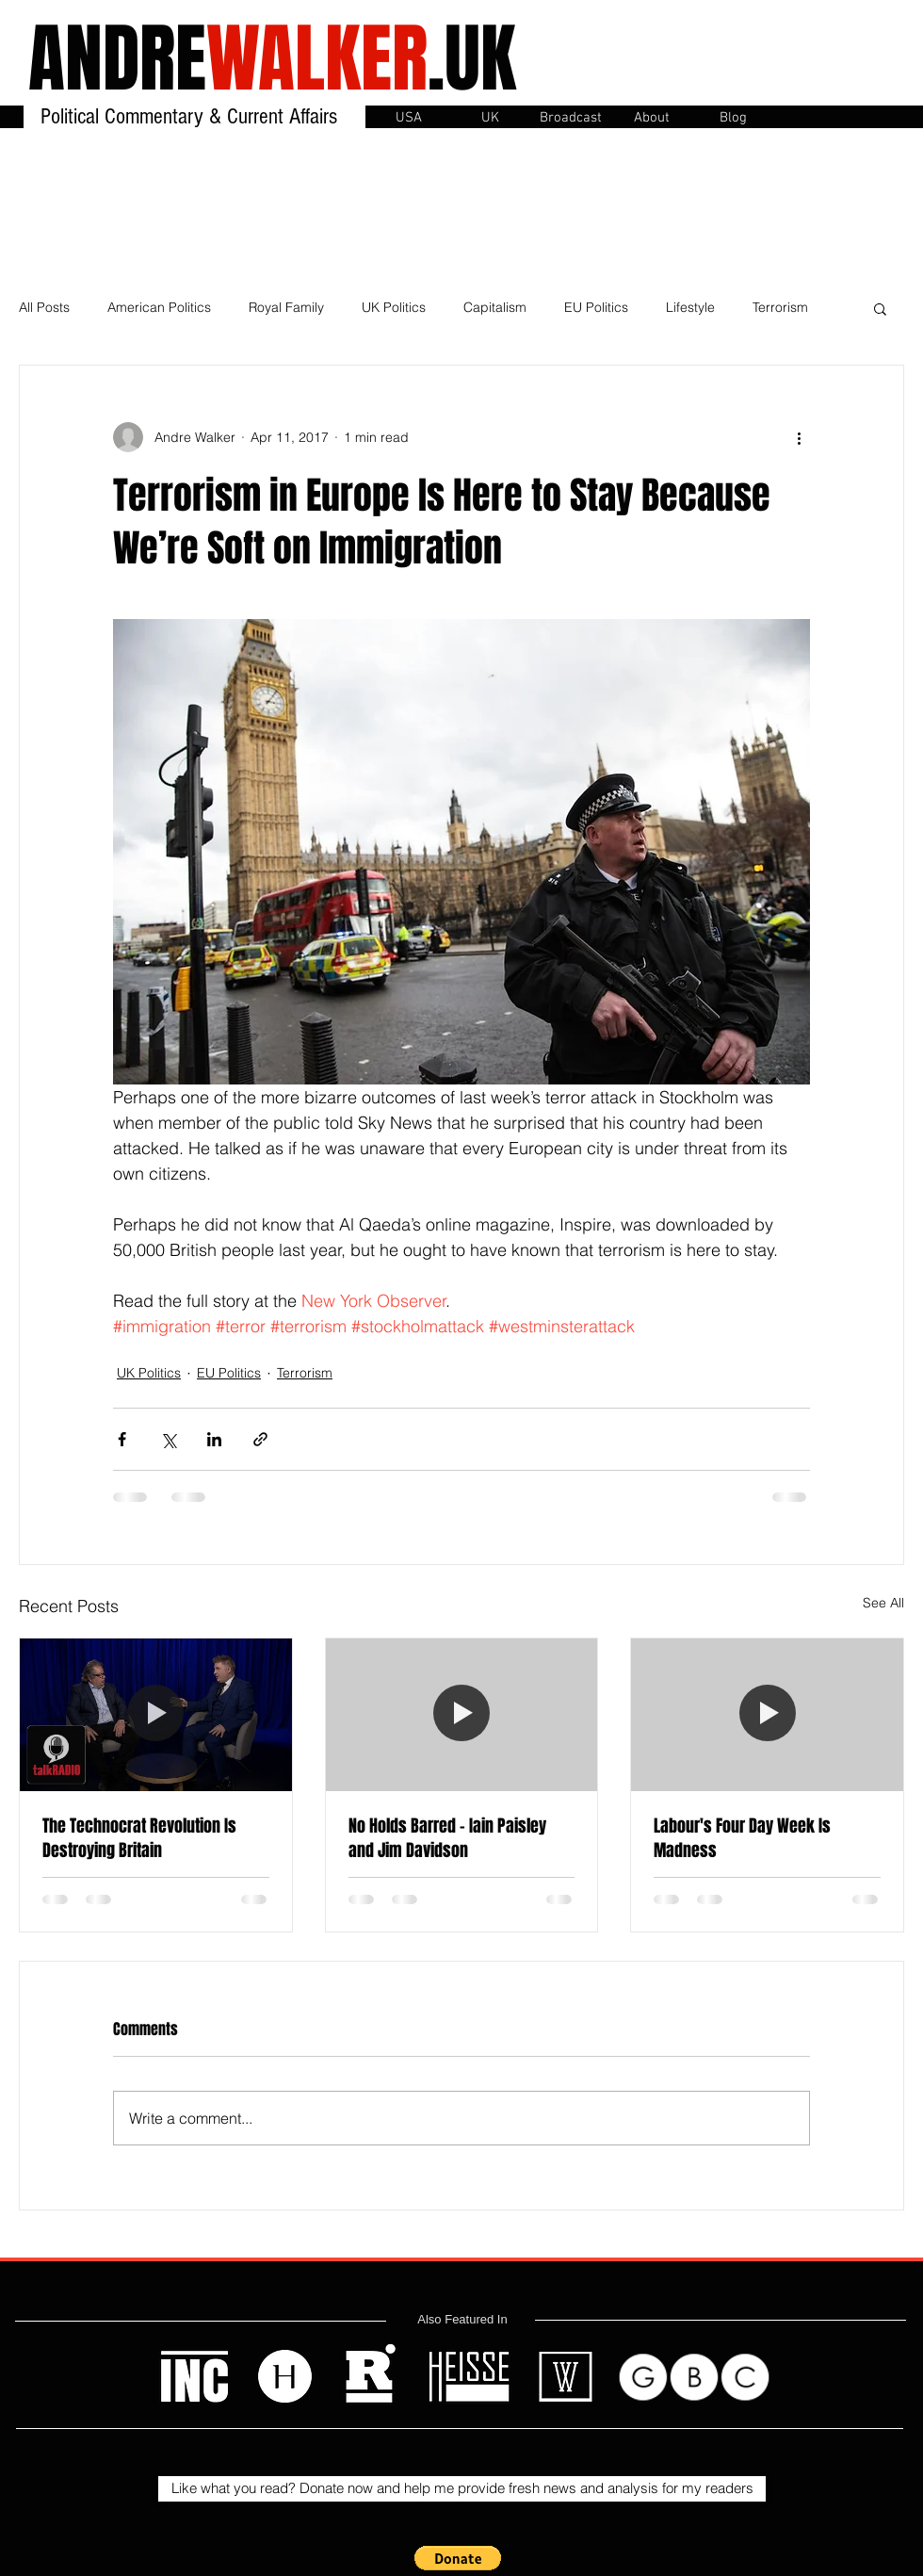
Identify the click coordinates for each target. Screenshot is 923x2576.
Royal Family (286, 307)
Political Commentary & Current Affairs (191, 116)
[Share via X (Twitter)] (168, 1439)
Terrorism (780, 307)
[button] (570, 116)
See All (883, 1602)
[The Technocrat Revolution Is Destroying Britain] (156, 1715)
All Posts (44, 307)
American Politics (159, 307)
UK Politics (394, 307)
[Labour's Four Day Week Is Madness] (767, 1715)
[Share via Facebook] (122, 1439)
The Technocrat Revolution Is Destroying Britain (139, 1838)
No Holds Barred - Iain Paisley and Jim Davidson (447, 1838)
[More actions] (798, 437)
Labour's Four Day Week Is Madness (742, 1838)
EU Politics (596, 307)
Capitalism (494, 307)
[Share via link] (260, 1439)
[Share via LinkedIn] (214, 1439)
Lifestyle (690, 307)
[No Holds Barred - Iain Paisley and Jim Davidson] (462, 1715)
